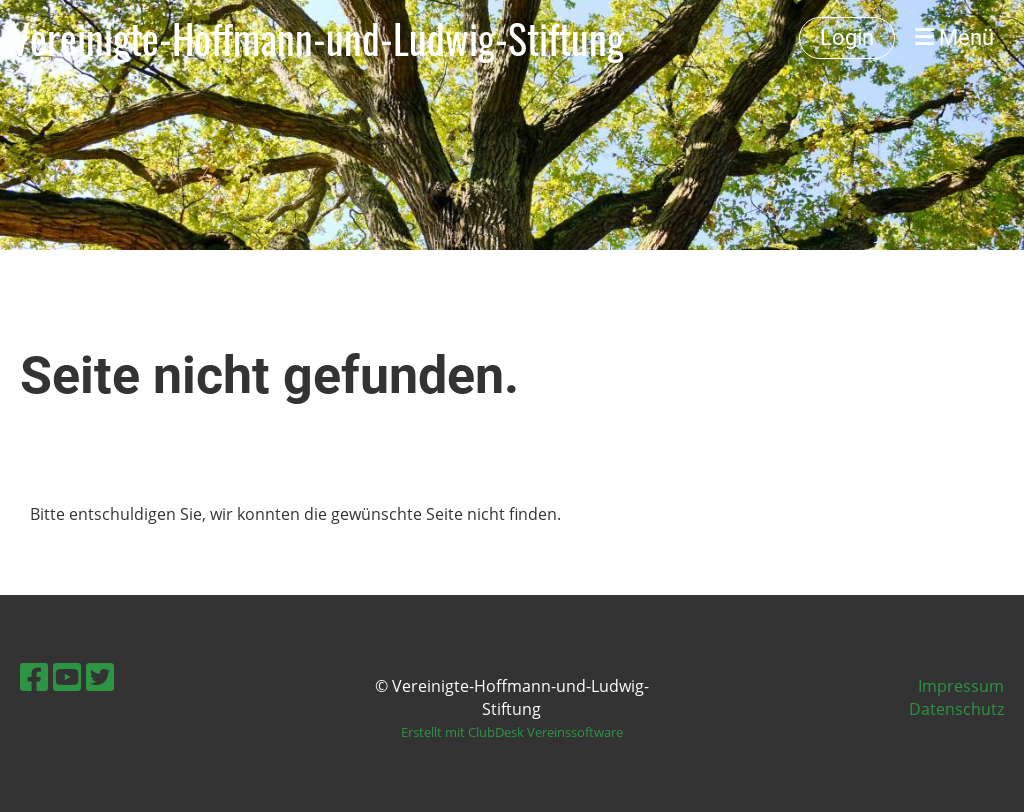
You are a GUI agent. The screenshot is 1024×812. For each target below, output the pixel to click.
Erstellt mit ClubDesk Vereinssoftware (512, 732)
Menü (954, 37)
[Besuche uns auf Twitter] (100, 676)
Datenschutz (956, 709)
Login (847, 37)
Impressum (961, 686)
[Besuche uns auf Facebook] (34, 676)
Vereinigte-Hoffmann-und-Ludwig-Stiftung (317, 38)
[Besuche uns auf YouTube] (67, 676)
